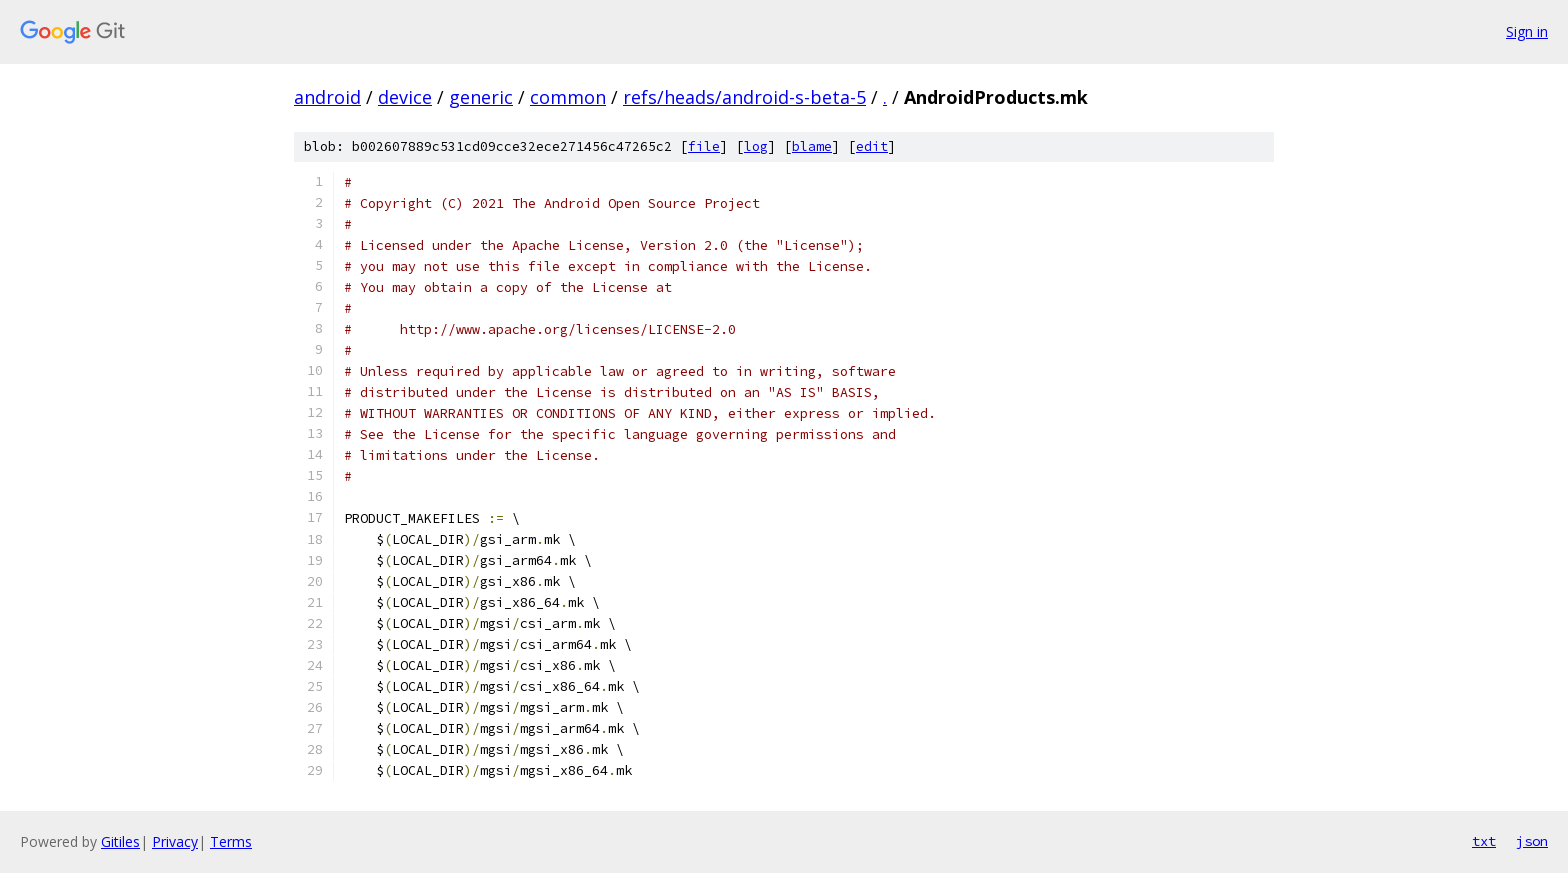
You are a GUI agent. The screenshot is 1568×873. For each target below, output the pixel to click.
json (1532, 841)
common (568, 97)
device (405, 97)
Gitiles (120, 841)
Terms (231, 841)
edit (872, 146)
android (327, 97)
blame (812, 146)
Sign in (1527, 31)
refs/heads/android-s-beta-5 (744, 97)
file (704, 146)
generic (481, 97)
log (756, 146)
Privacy (175, 841)
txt (1484, 841)
